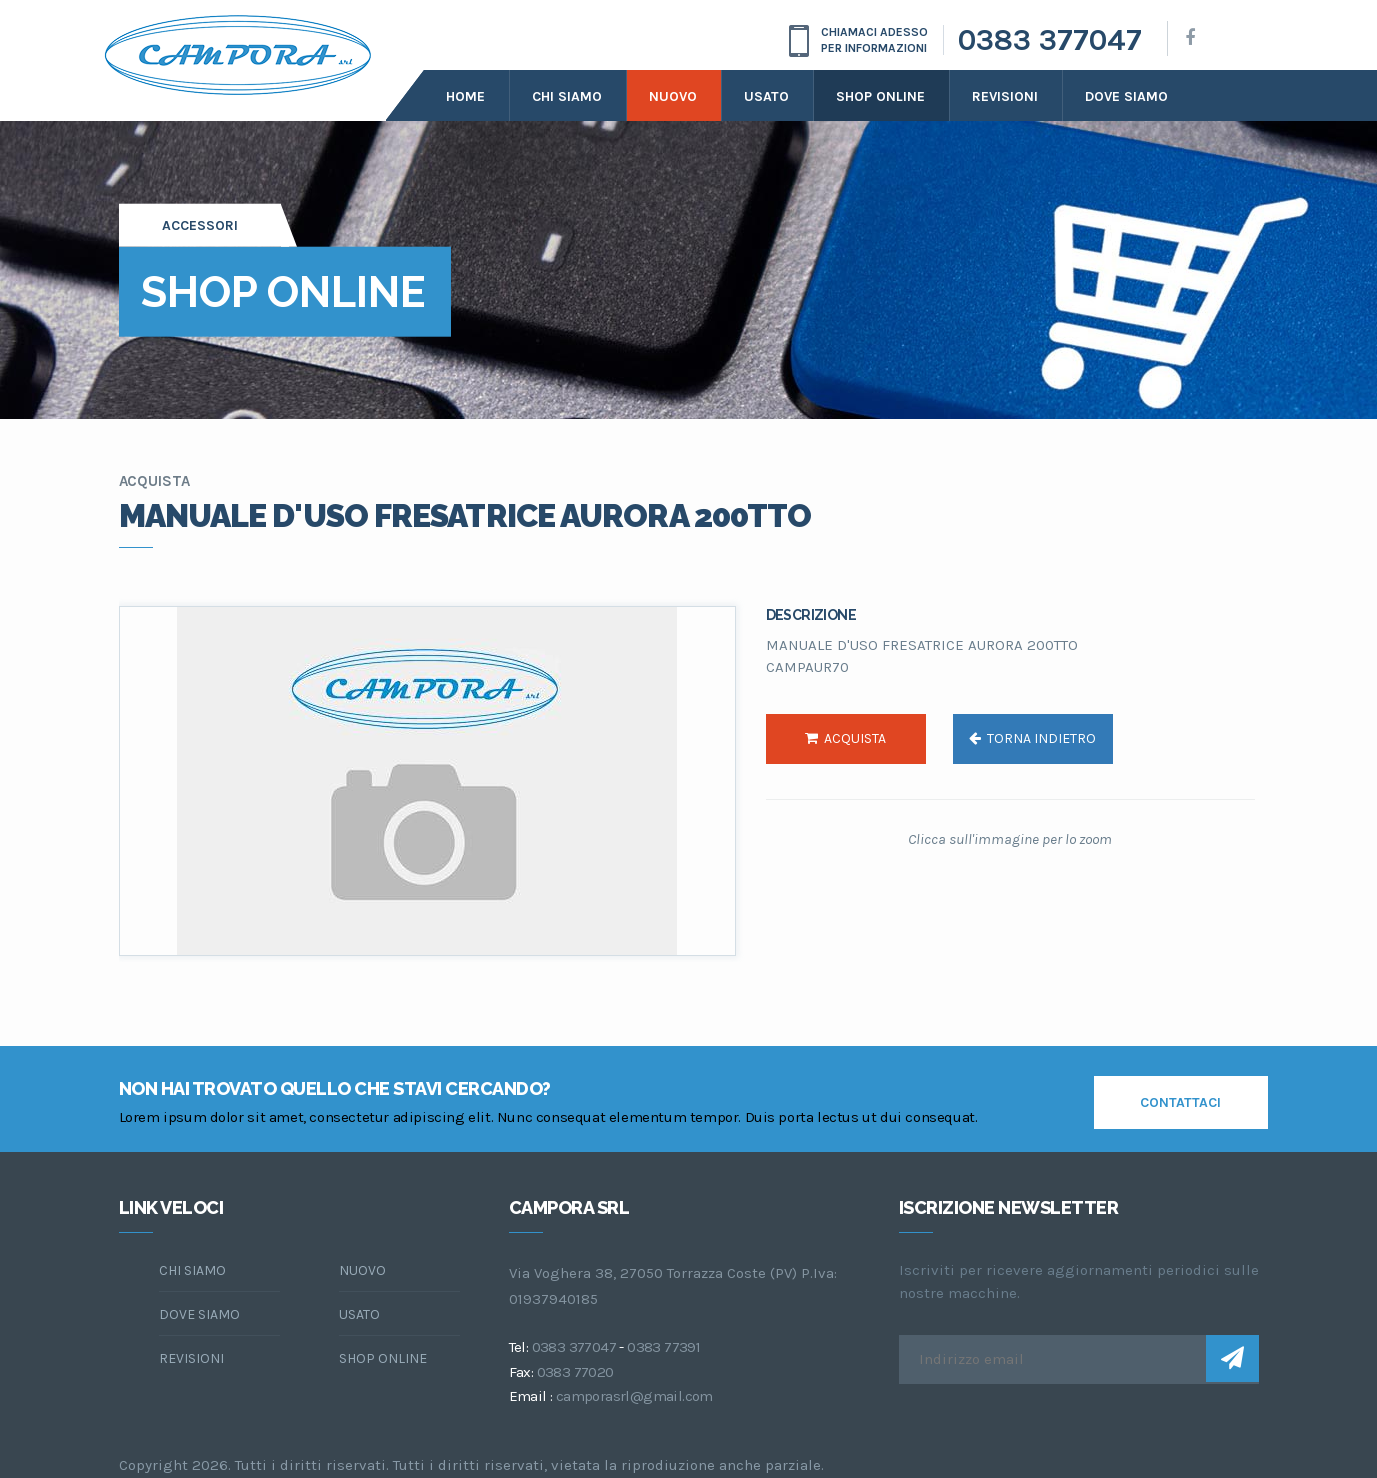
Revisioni (1005, 96)
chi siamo (192, 1270)
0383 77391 (663, 1347)
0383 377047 (1050, 40)
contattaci (1180, 1102)
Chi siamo (567, 96)
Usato (766, 96)
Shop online (880, 96)
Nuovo (673, 96)
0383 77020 (575, 1372)
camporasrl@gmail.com (634, 1396)
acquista (845, 738)
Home (465, 96)
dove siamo (1126, 96)
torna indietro (1032, 738)
